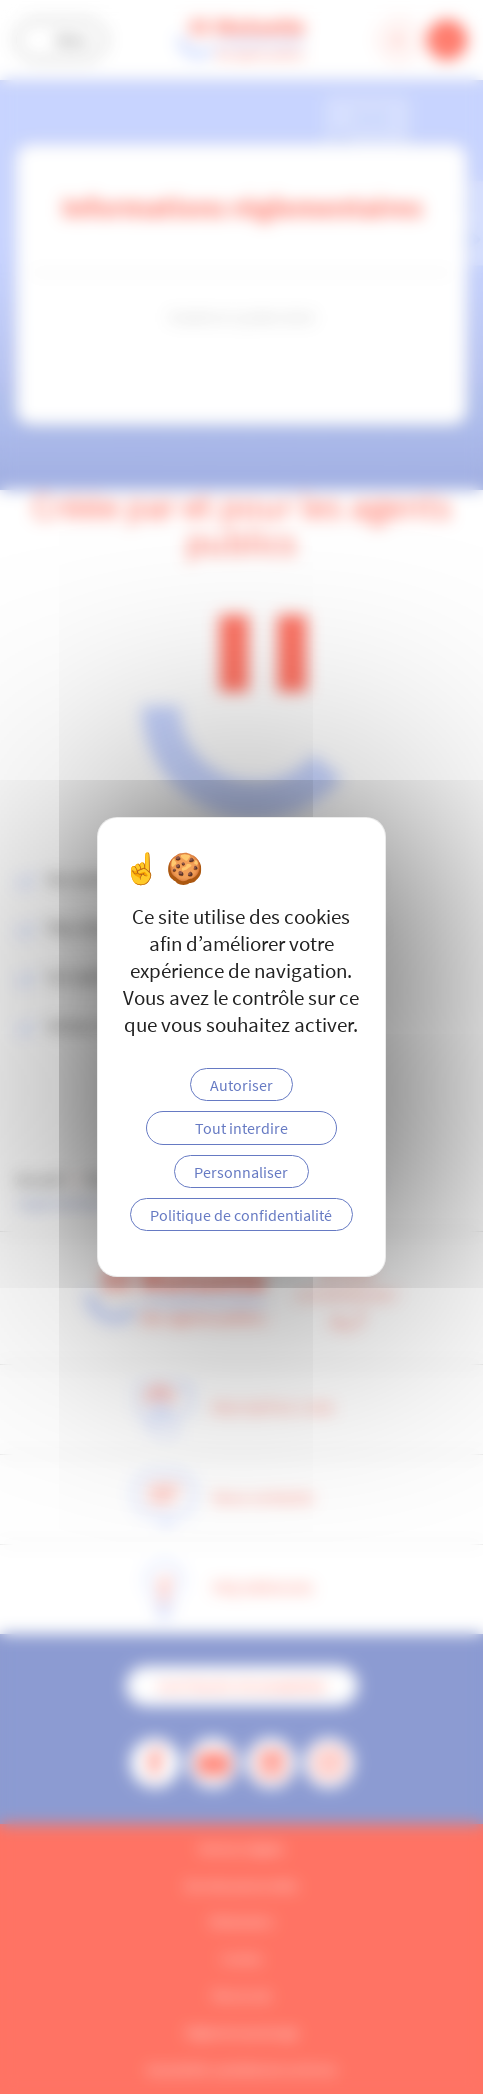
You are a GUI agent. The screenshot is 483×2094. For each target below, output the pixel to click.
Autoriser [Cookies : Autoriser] (241, 1085)
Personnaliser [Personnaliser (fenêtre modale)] (241, 1172)
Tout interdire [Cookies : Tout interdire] (241, 1128)
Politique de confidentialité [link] (241, 1215)
